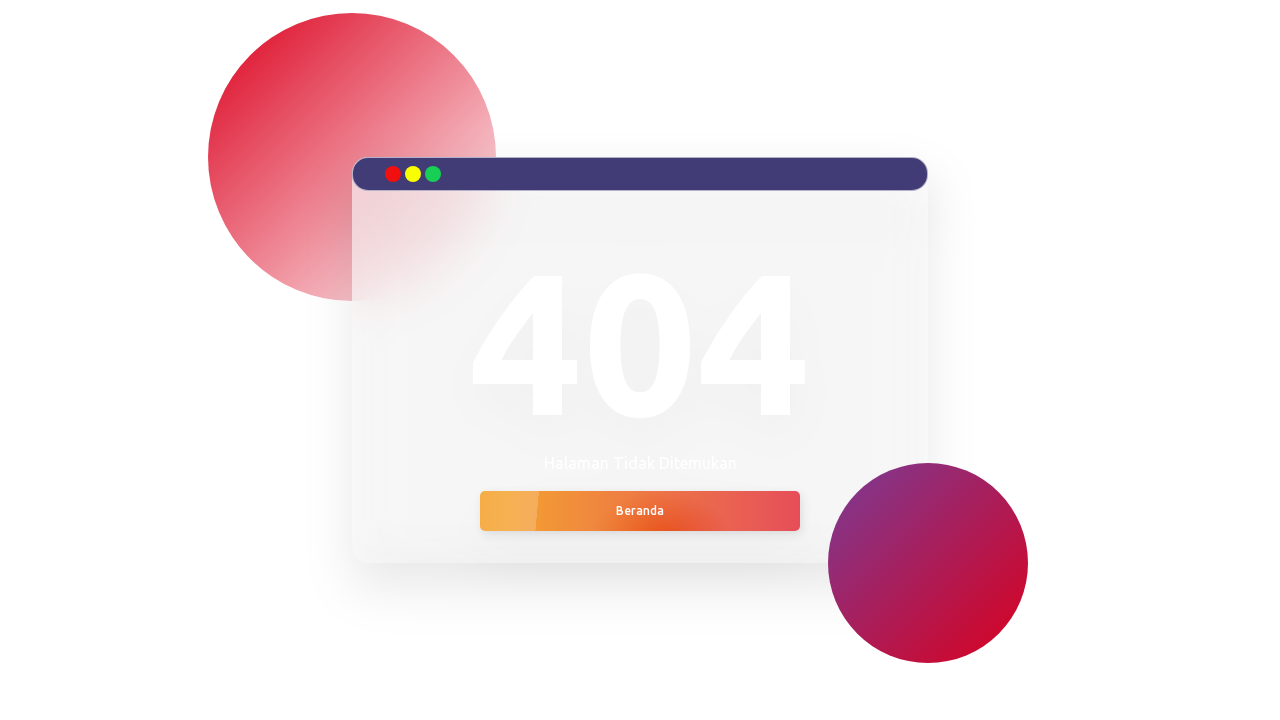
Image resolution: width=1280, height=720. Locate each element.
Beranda (640, 510)
